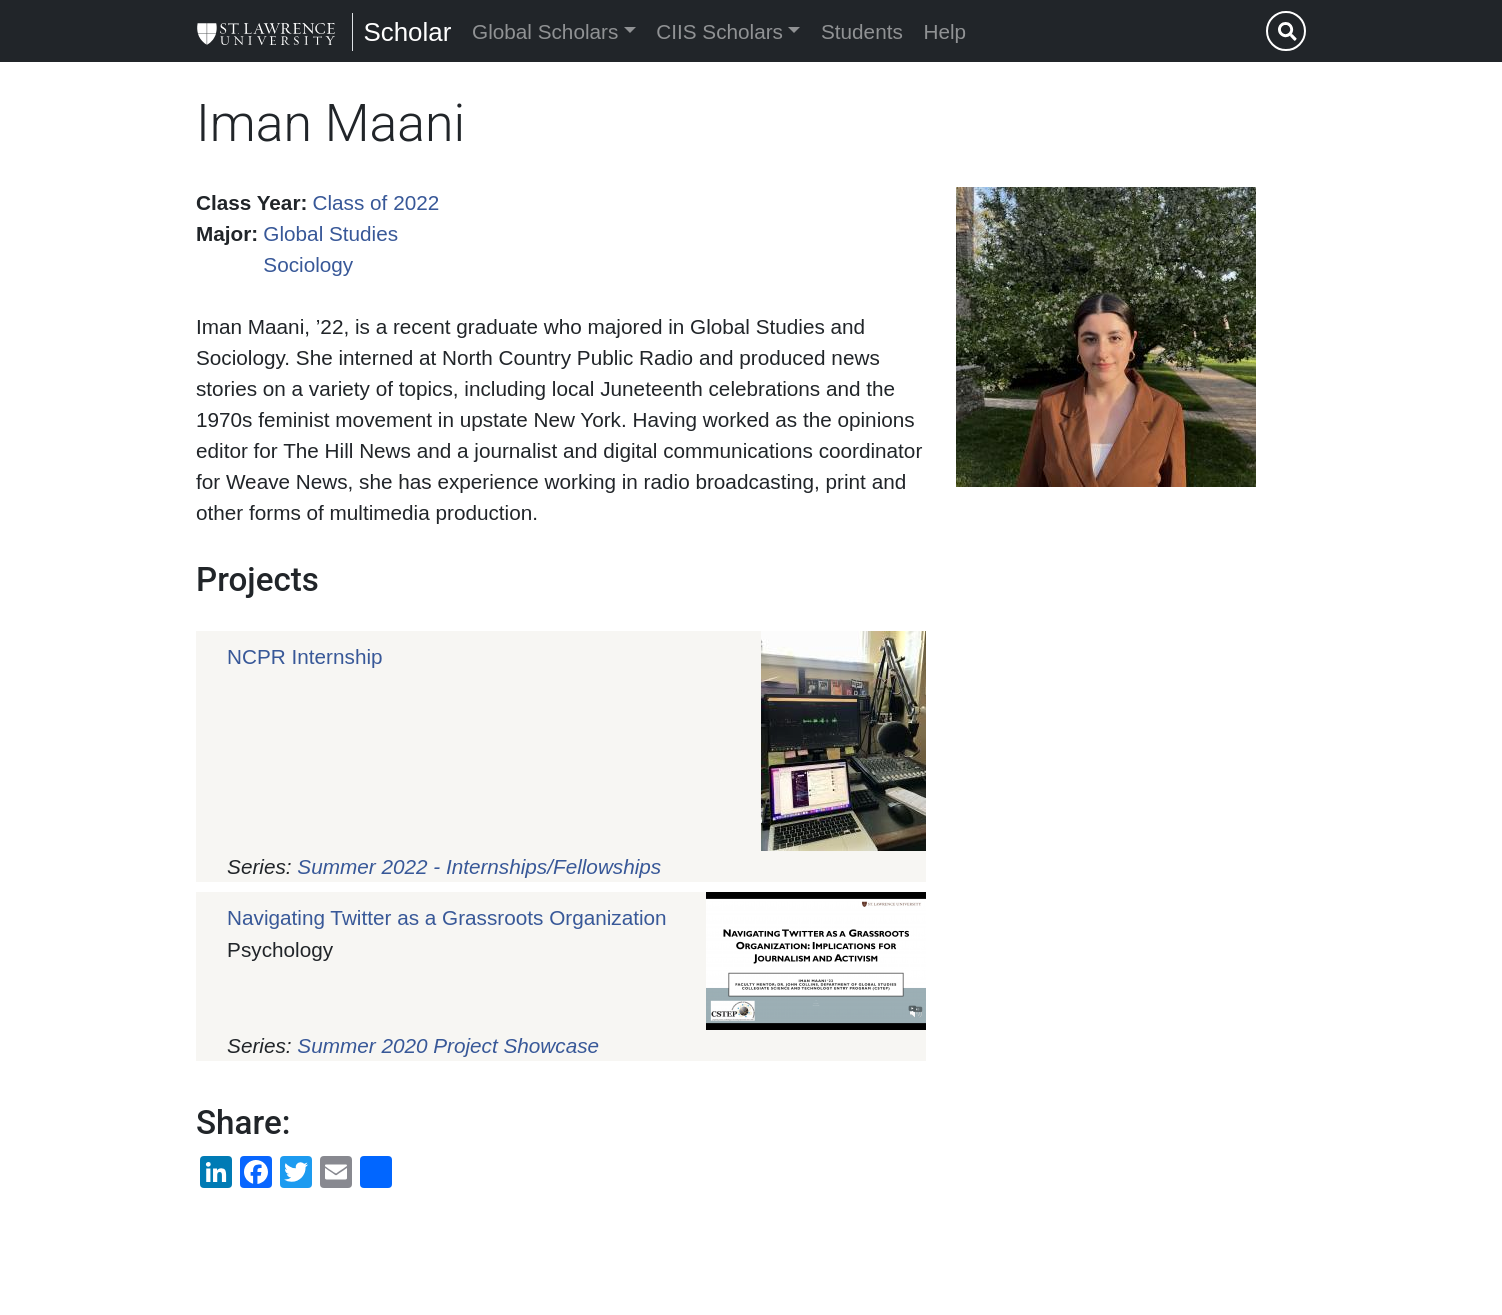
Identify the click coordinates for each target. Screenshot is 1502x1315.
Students (862, 31)
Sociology (308, 264)
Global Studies (330, 233)
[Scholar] (266, 31)
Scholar (407, 32)
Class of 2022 (376, 202)
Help (945, 31)
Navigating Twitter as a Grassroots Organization (447, 917)
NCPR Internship (304, 656)
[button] (1106, 337)
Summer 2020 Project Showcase (448, 1045)
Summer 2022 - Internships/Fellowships (479, 866)
